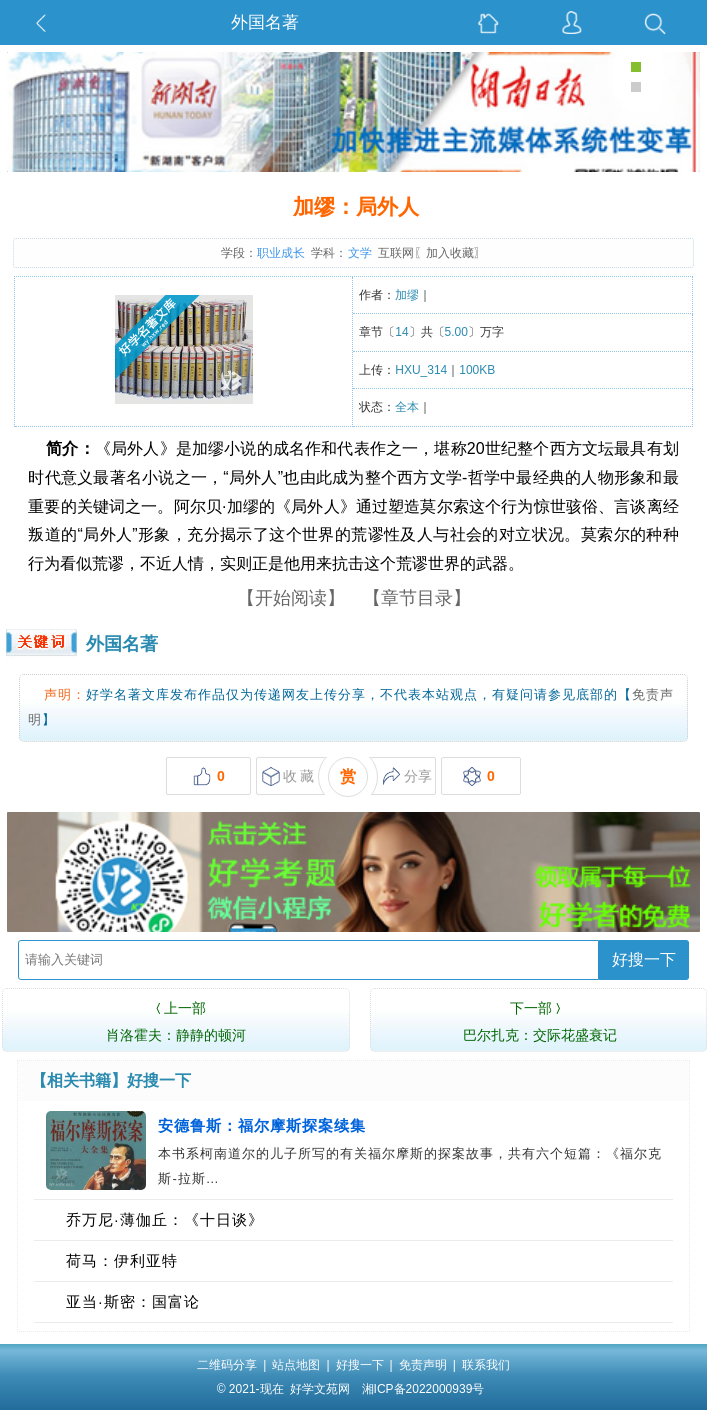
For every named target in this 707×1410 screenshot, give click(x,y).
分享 (407, 776)
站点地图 (296, 1365)
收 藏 (288, 776)
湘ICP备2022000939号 (423, 1389)
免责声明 (423, 1365)
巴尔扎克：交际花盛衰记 (540, 1019)
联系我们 (486, 1365)
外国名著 (265, 22)
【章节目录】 (417, 598)
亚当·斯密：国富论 (132, 1301)
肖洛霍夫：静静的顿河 (176, 1019)
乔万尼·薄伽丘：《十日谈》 (164, 1219)
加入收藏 (450, 253)
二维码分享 (227, 1365)
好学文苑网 (320, 1389)
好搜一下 (644, 959)
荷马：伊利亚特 (122, 1260)
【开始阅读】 (291, 598)
